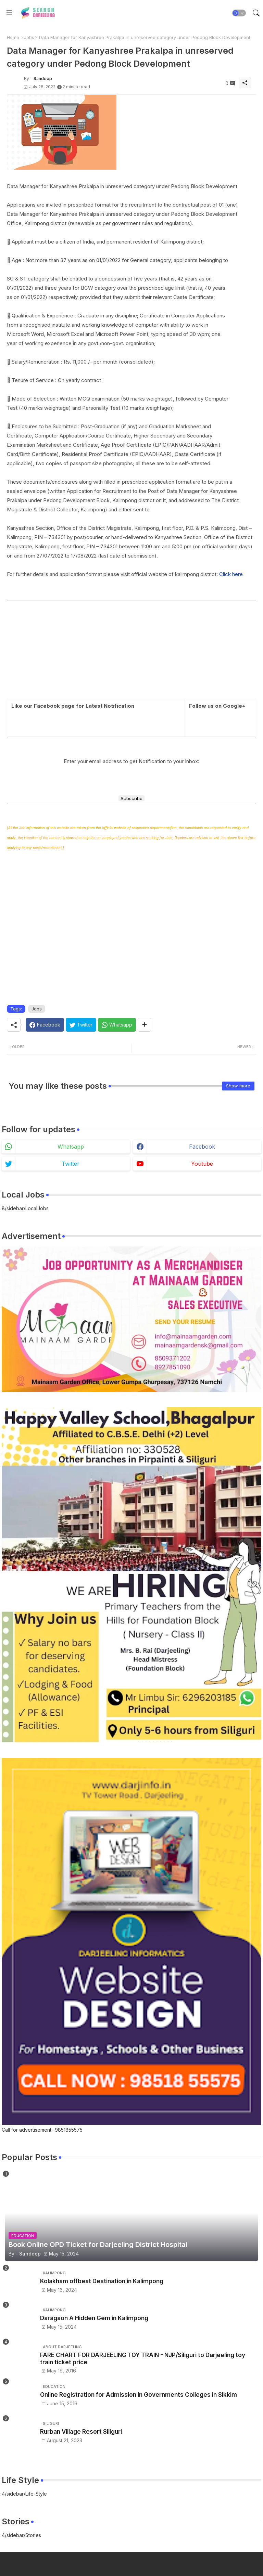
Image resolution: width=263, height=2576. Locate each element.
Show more (238, 1085)
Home (13, 37)
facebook (202, 1146)
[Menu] (9, 13)
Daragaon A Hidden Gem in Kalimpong (94, 2318)
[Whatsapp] (117, 1025)
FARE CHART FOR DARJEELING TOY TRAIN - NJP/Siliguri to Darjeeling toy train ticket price (142, 2358)
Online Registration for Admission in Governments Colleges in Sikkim (138, 2394)
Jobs (29, 37)
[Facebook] (45, 1025)
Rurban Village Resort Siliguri (81, 2431)
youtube (202, 1163)
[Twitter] (81, 1025)
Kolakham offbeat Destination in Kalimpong (101, 2281)
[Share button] (144, 1025)
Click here (231, 574)
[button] (239, 13)
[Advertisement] (131, 651)
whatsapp (71, 1146)
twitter (70, 1163)
